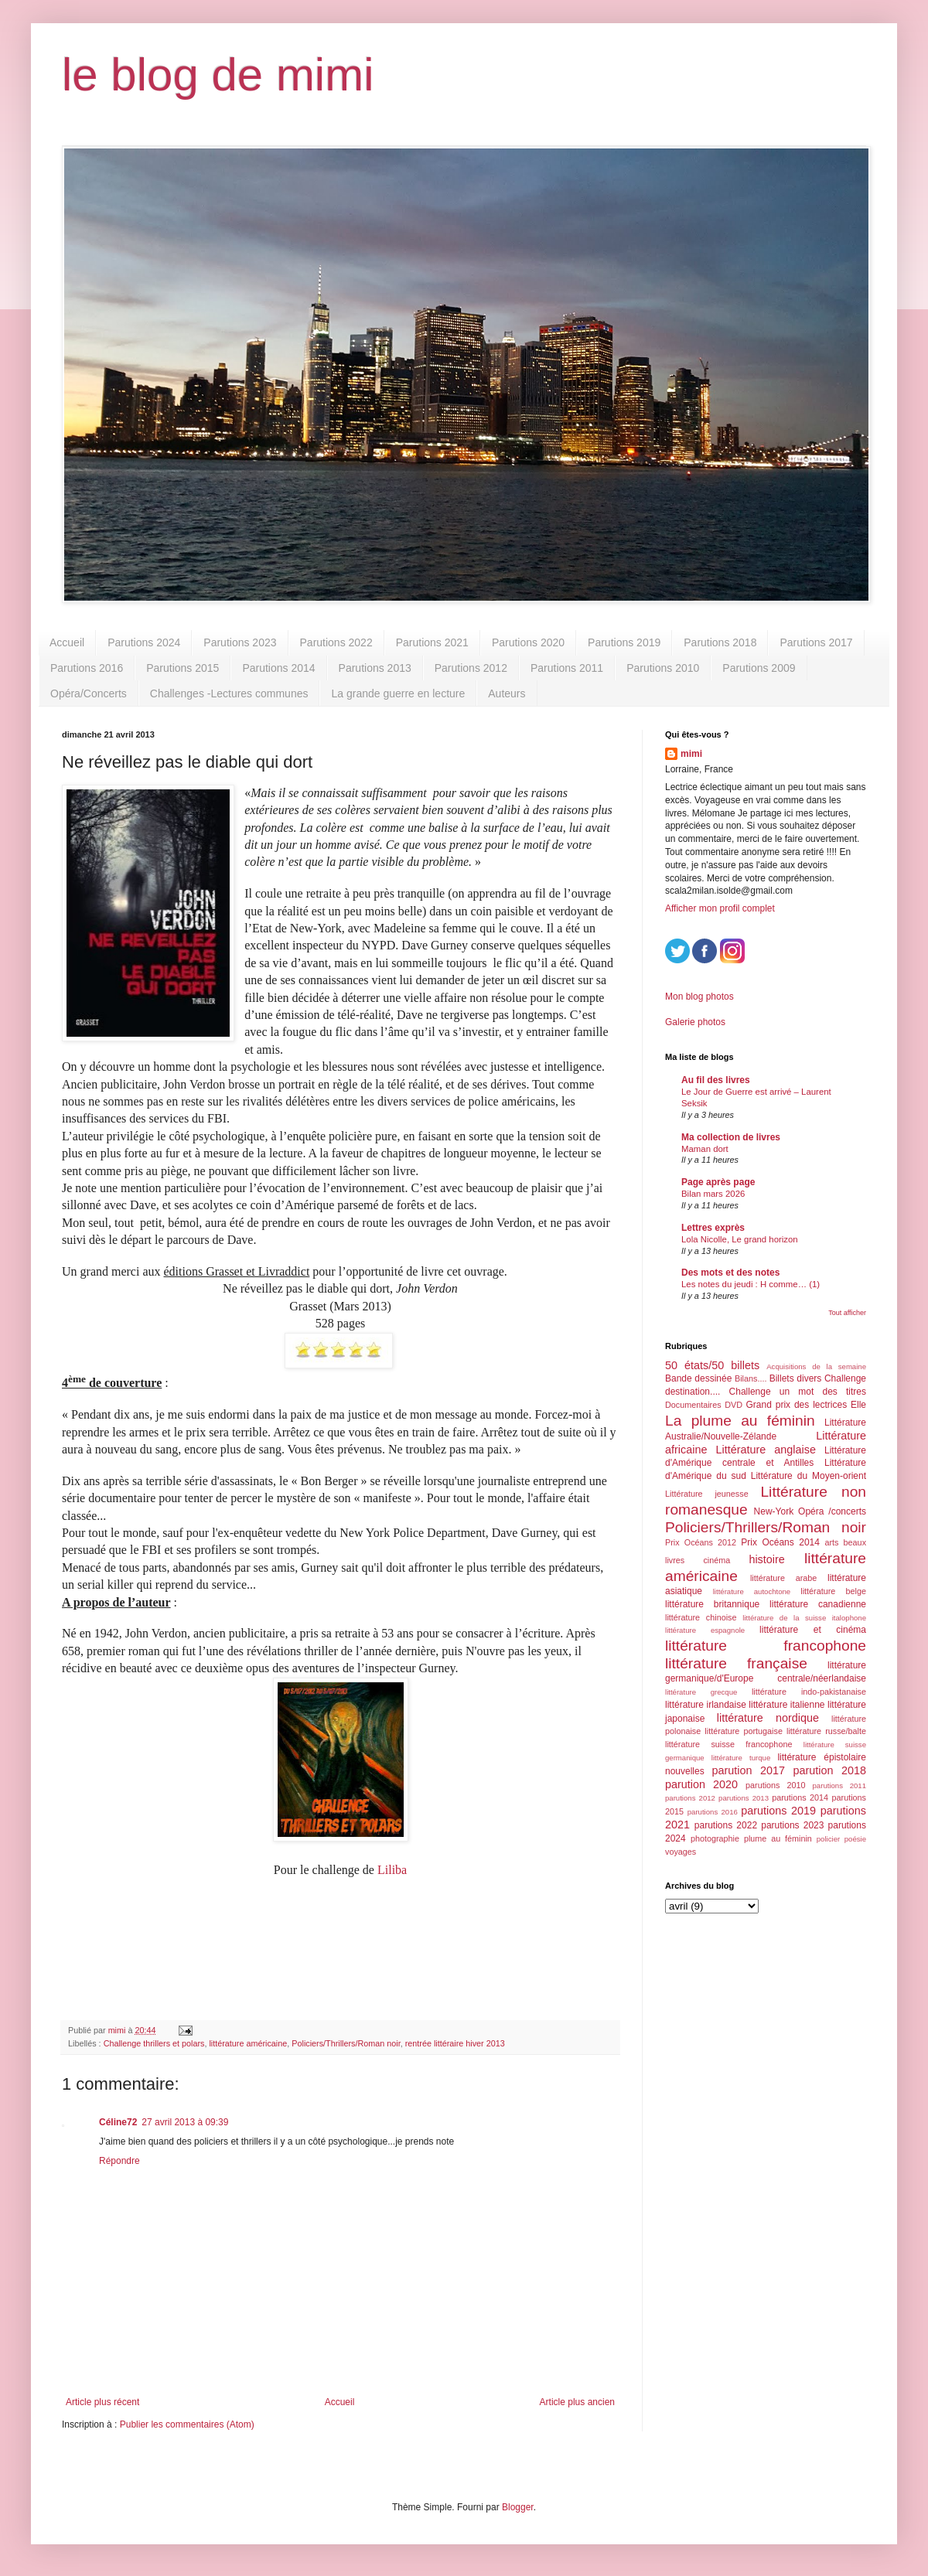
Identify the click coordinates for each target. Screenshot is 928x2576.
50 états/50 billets (712, 1365)
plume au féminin (778, 1838)
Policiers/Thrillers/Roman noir (346, 2043)
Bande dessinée (698, 1378)
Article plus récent (102, 2402)
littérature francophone (765, 1645)
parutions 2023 (792, 1825)
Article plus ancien (577, 2402)
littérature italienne (786, 1704)
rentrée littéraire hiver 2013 (455, 2043)
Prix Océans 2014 (780, 1542)
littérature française (736, 1663)
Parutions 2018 (720, 642)
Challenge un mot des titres (797, 1391)
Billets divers (795, 1378)
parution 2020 (701, 1784)
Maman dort (704, 1148)
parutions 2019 (778, 1810)
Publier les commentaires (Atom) (187, 2424)
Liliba (392, 1869)
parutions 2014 (800, 1797)
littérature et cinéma (812, 1629)
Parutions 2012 (471, 668)
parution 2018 (830, 1770)
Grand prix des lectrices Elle (806, 1404)
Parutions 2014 (278, 668)
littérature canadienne (817, 1604)
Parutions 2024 (143, 642)
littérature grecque (701, 1692)
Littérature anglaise (765, 1449)
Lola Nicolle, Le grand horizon (739, 1239)
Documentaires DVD (703, 1404)
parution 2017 (749, 1770)
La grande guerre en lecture (398, 693)
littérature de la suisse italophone (804, 1617)
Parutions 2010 (662, 668)
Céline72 (118, 2122)
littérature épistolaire (821, 1757)
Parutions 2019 (624, 642)
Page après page (718, 1182)
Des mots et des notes (730, 1272)
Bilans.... (750, 1378)
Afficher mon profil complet (720, 908)
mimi (691, 753)
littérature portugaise (744, 1731)
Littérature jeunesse (707, 1493)
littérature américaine (248, 2043)
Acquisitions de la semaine (816, 1366)
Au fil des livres (715, 1080)
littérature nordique (768, 1718)
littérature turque (740, 1757)
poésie (855, 1839)
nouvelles (685, 1771)
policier (828, 1839)
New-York (774, 1511)
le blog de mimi (218, 75)
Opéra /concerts (832, 1511)
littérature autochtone (751, 1591)
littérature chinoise (700, 1617)
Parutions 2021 (432, 642)
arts (831, 1542)
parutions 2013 (743, 1798)
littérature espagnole (705, 1630)
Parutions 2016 (86, 668)
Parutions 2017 (816, 642)
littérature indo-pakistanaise (809, 1691)
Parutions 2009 (758, 668)
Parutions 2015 (182, 668)
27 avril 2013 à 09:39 (185, 2122)
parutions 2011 (839, 1785)
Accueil (66, 642)
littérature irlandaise (705, 1704)
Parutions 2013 (375, 668)
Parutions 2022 (336, 642)
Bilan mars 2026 (713, 1193)
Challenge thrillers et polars (154, 2043)
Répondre (119, 2160)
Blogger (518, 2507)
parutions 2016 (712, 1812)
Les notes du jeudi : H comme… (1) (750, 1284)
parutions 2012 (690, 1798)
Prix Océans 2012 (700, 1542)
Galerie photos (695, 1022)
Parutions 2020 (528, 642)
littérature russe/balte (826, 1731)
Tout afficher (847, 1313)
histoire (766, 1559)
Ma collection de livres (730, 1137)
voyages (680, 1851)
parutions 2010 (775, 1785)
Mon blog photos (699, 996)
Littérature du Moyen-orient (808, 1475)
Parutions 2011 (567, 668)
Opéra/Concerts (88, 693)
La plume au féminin (740, 1420)
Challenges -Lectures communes (229, 693)
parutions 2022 (725, 1825)
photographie (715, 1838)
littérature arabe (783, 1578)
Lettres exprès (713, 1227)
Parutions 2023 (239, 642)
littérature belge (833, 1591)
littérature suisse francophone (728, 1744)
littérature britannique (712, 1604)
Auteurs (506, 693)
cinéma (716, 1560)
